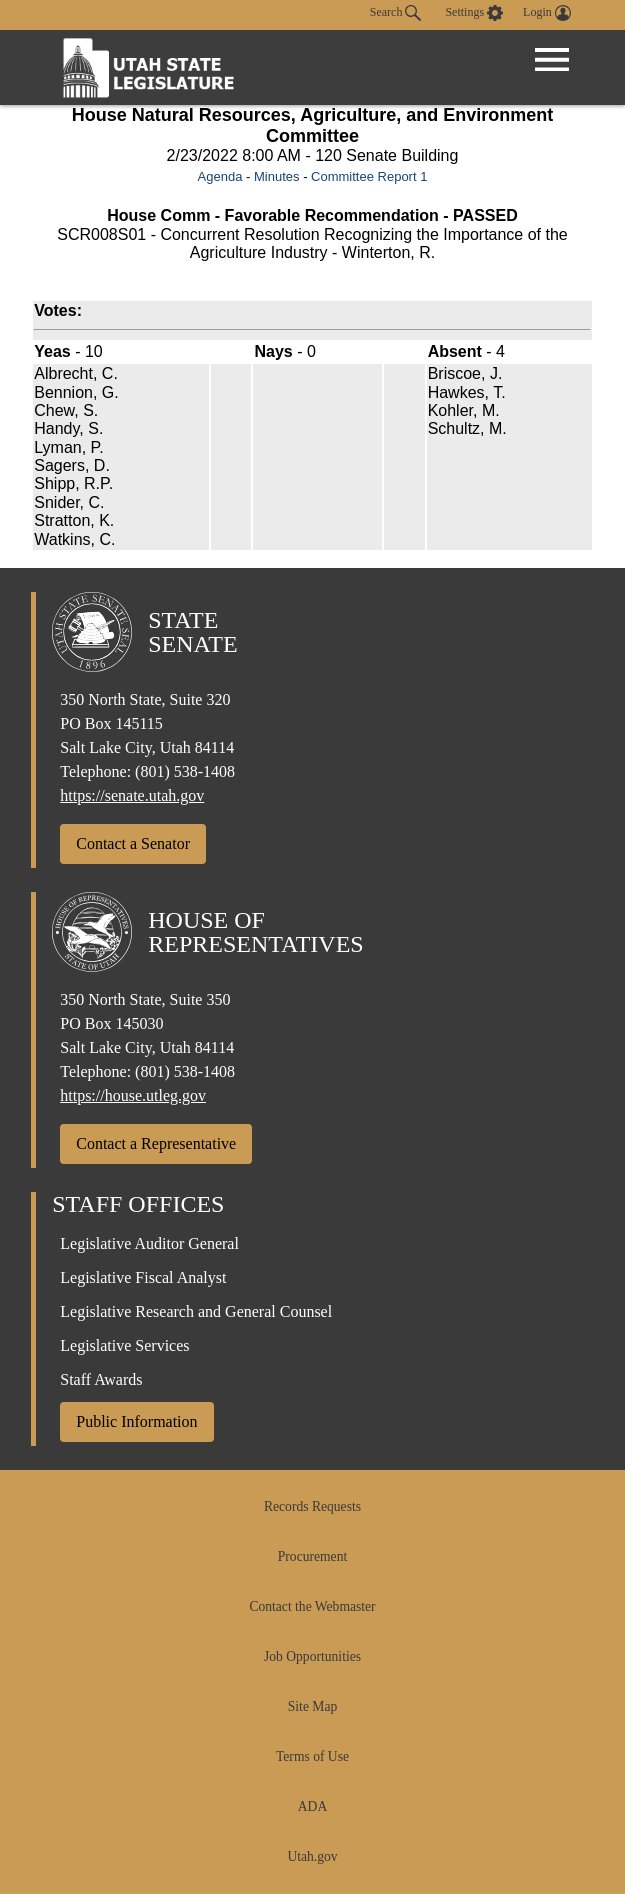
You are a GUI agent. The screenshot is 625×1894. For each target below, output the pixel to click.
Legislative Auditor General (149, 1243)
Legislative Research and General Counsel (196, 1311)
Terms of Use (312, 1756)
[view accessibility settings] (474, 13)
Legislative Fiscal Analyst (143, 1277)
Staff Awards (101, 1379)
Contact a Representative (156, 1143)
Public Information (136, 1421)
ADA (312, 1806)
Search (396, 13)
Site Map (312, 1706)
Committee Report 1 (369, 176)
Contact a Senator (133, 843)
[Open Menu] (552, 60)
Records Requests (312, 1506)
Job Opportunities (312, 1656)
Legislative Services (124, 1345)
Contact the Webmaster (312, 1606)
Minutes (277, 176)
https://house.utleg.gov (133, 1095)
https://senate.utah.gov (132, 795)
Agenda (220, 176)
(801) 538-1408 (185, 771)
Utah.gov (312, 1856)
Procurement (312, 1556)
